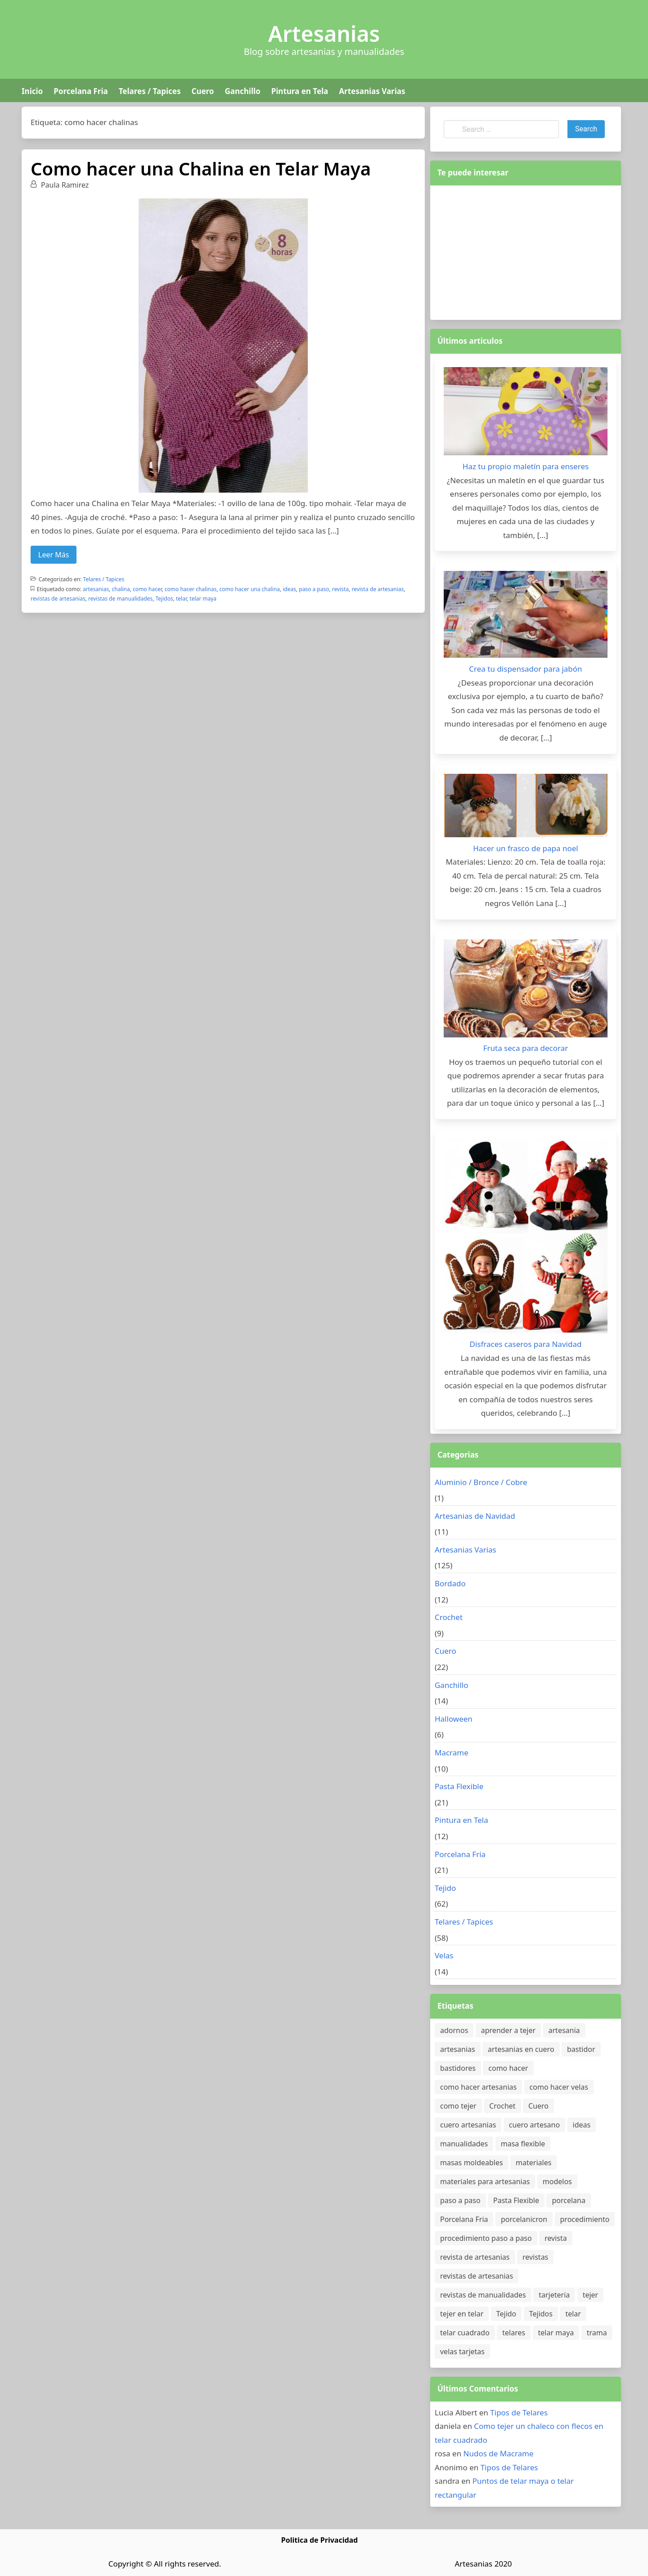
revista (340, 589)
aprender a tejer (508, 2030)
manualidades (464, 2144)
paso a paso (314, 589)
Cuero (202, 91)
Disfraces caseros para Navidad (526, 1344)
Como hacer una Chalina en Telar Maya (201, 168)
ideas (289, 589)
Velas (444, 1955)
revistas (535, 2257)
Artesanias (324, 34)
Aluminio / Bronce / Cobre (481, 1482)
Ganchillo (242, 91)
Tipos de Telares (519, 2412)
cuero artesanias (468, 2125)
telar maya (202, 598)
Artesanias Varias (372, 91)
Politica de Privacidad (319, 2540)
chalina (121, 589)
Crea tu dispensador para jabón (525, 669)
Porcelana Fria (81, 91)
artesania (564, 2030)
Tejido (445, 1888)
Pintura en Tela (299, 91)
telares (513, 2333)
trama (597, 2333)
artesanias (96, 589)
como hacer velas (559, 2087)
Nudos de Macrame (499, 2453)
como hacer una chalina (250, 589)
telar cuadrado (465, 2333)
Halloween (453, 1719)
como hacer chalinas (190, 589)
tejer (590, 2295)
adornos (454, 2030)
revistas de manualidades (120, 598)
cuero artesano (534, 2125)
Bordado (450, 1583)
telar (181, 598)
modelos (557, 2181)
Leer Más (53, 555)
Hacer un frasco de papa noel (525, 848)
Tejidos (164, 598)
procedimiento (585, 2219)
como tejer (458, 2106)
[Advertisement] (525, 250)
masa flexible (523, 2144)
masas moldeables (471, 2163)
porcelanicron (524, 2219)
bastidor (581, 2049)
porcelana (568, 2200)
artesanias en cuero (521, 2049)
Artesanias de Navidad (475, 1516)
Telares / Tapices (150, 91)
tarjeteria (554, 2295)
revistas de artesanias (58, 598)
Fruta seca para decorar (525, 1048)
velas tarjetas (462, 2351)
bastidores (458, 2068)
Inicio (32, 91)
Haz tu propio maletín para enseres (526, 466)
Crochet (449, 1617)
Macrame (451, 1752)
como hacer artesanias (478, 2087)
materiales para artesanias (485, 2181)
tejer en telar (461, 2314)
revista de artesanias (377, 589)
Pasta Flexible (459, 1786)
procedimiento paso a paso (486, 2238)
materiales (533, 2163)
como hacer (147, 589)
